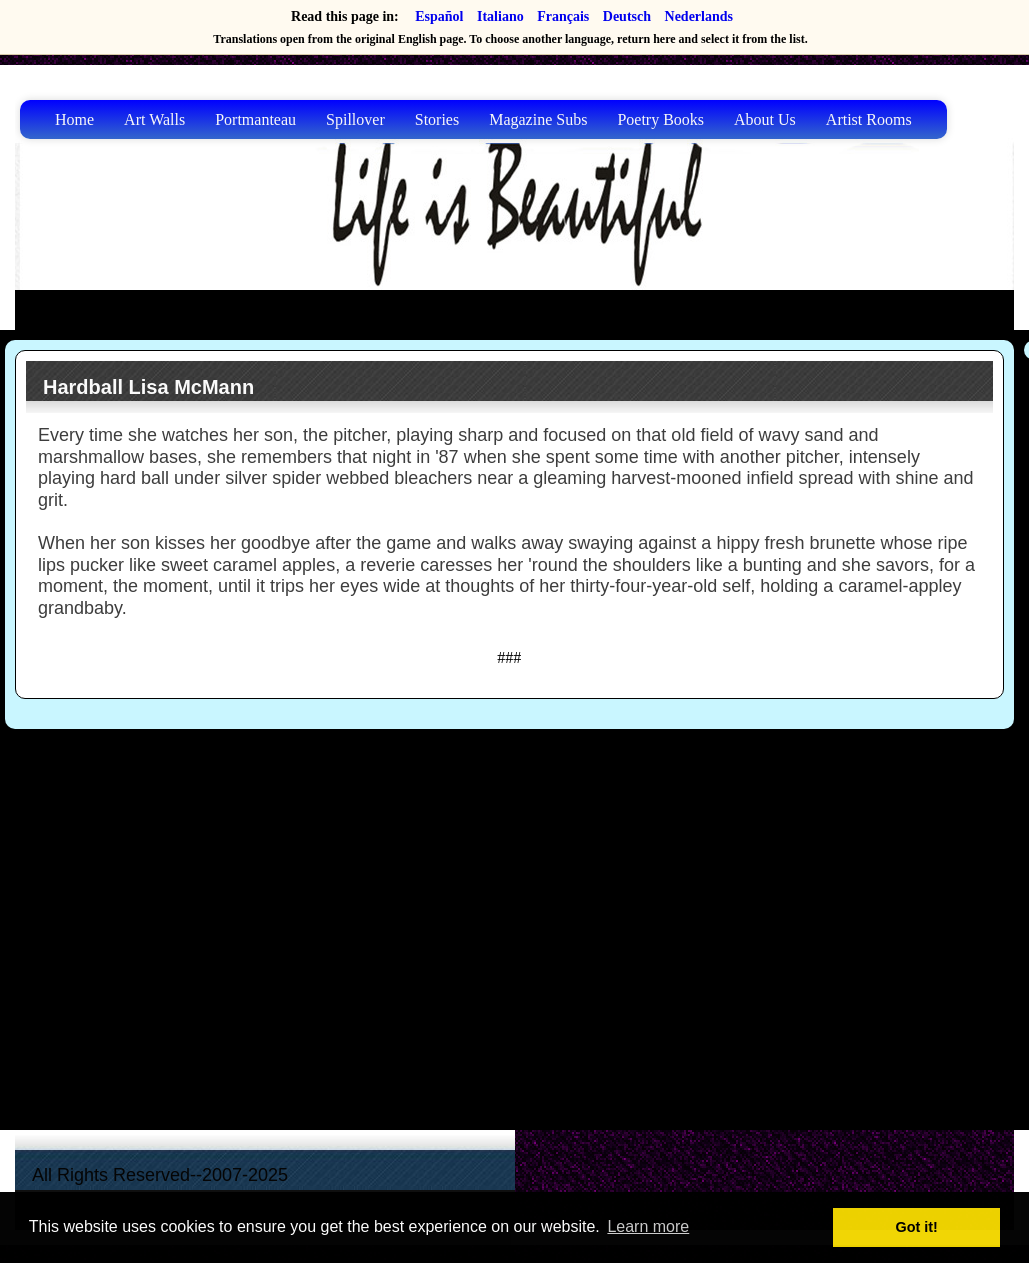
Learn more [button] (648, 1226)
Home (74, 119)
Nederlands (699, 16)
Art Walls (154, 119)
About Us (765, 119)
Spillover (355, 119)
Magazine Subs (538, 119)
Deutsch (627, 16)
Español (439, 16)
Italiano (500, 16)
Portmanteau (255, 119)
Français (563, 16)
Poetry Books (660, 119)
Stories (437, 119)
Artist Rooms (869, 119)
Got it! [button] (917, 1227)
